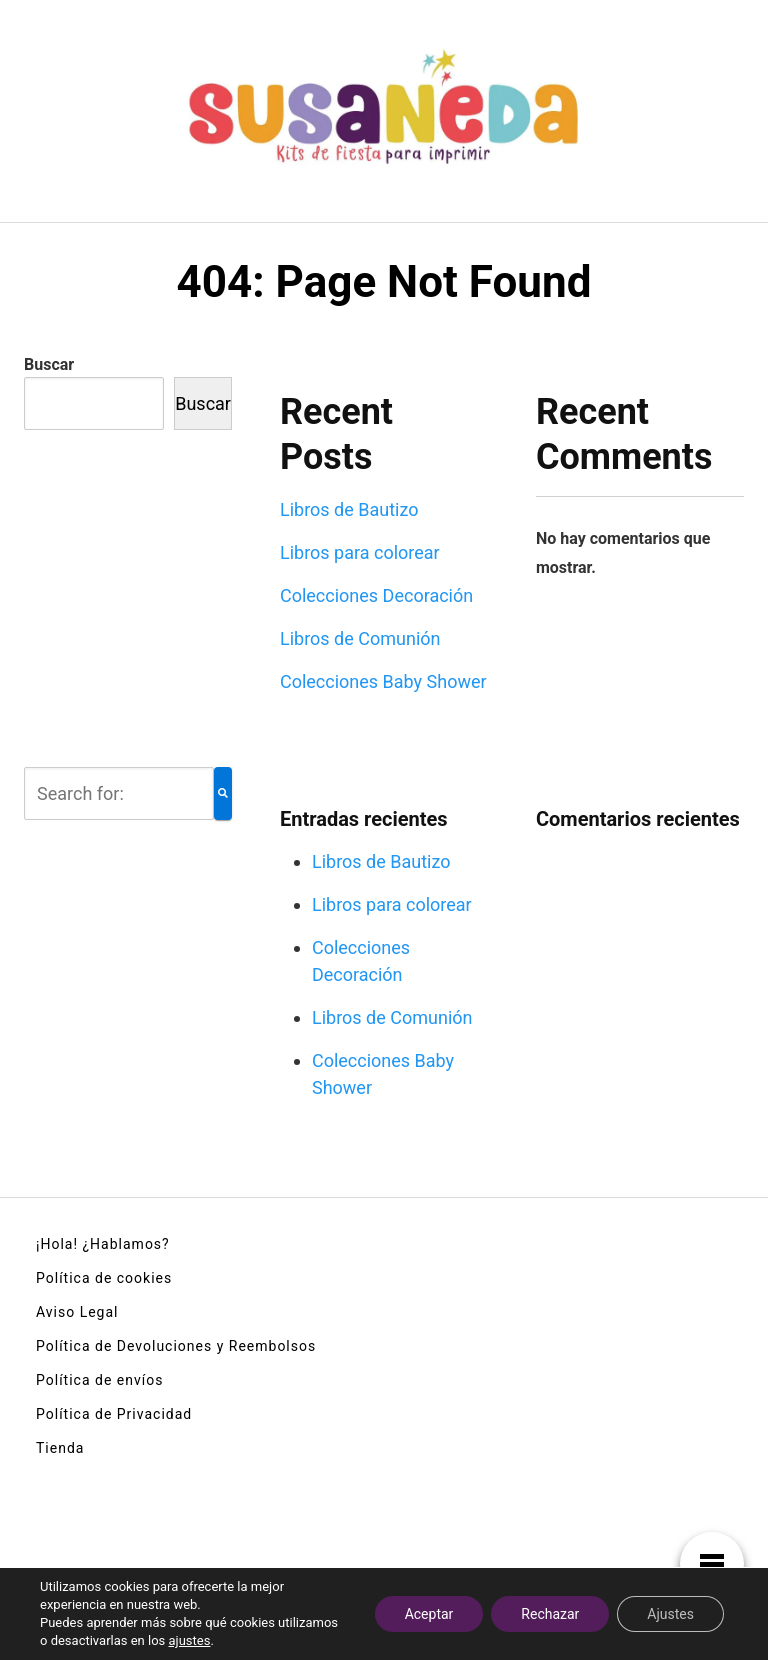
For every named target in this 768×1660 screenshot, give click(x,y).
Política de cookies (104, 1278)
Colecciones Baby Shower (383, 681)
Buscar (49, 364)
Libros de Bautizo (349, 509)
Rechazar (550, 1614)
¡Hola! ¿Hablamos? (103, 1244)
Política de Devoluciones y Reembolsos (176, 1346)
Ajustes (670, 1614)
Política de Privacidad (114, 1414)
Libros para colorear (360, 552)
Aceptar (429, 1614)
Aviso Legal (77, 1312)
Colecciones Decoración (376, 595)
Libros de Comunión (360, 638)
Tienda (60, 1448)
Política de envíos (99, 1380)
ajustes (190, 1640)
